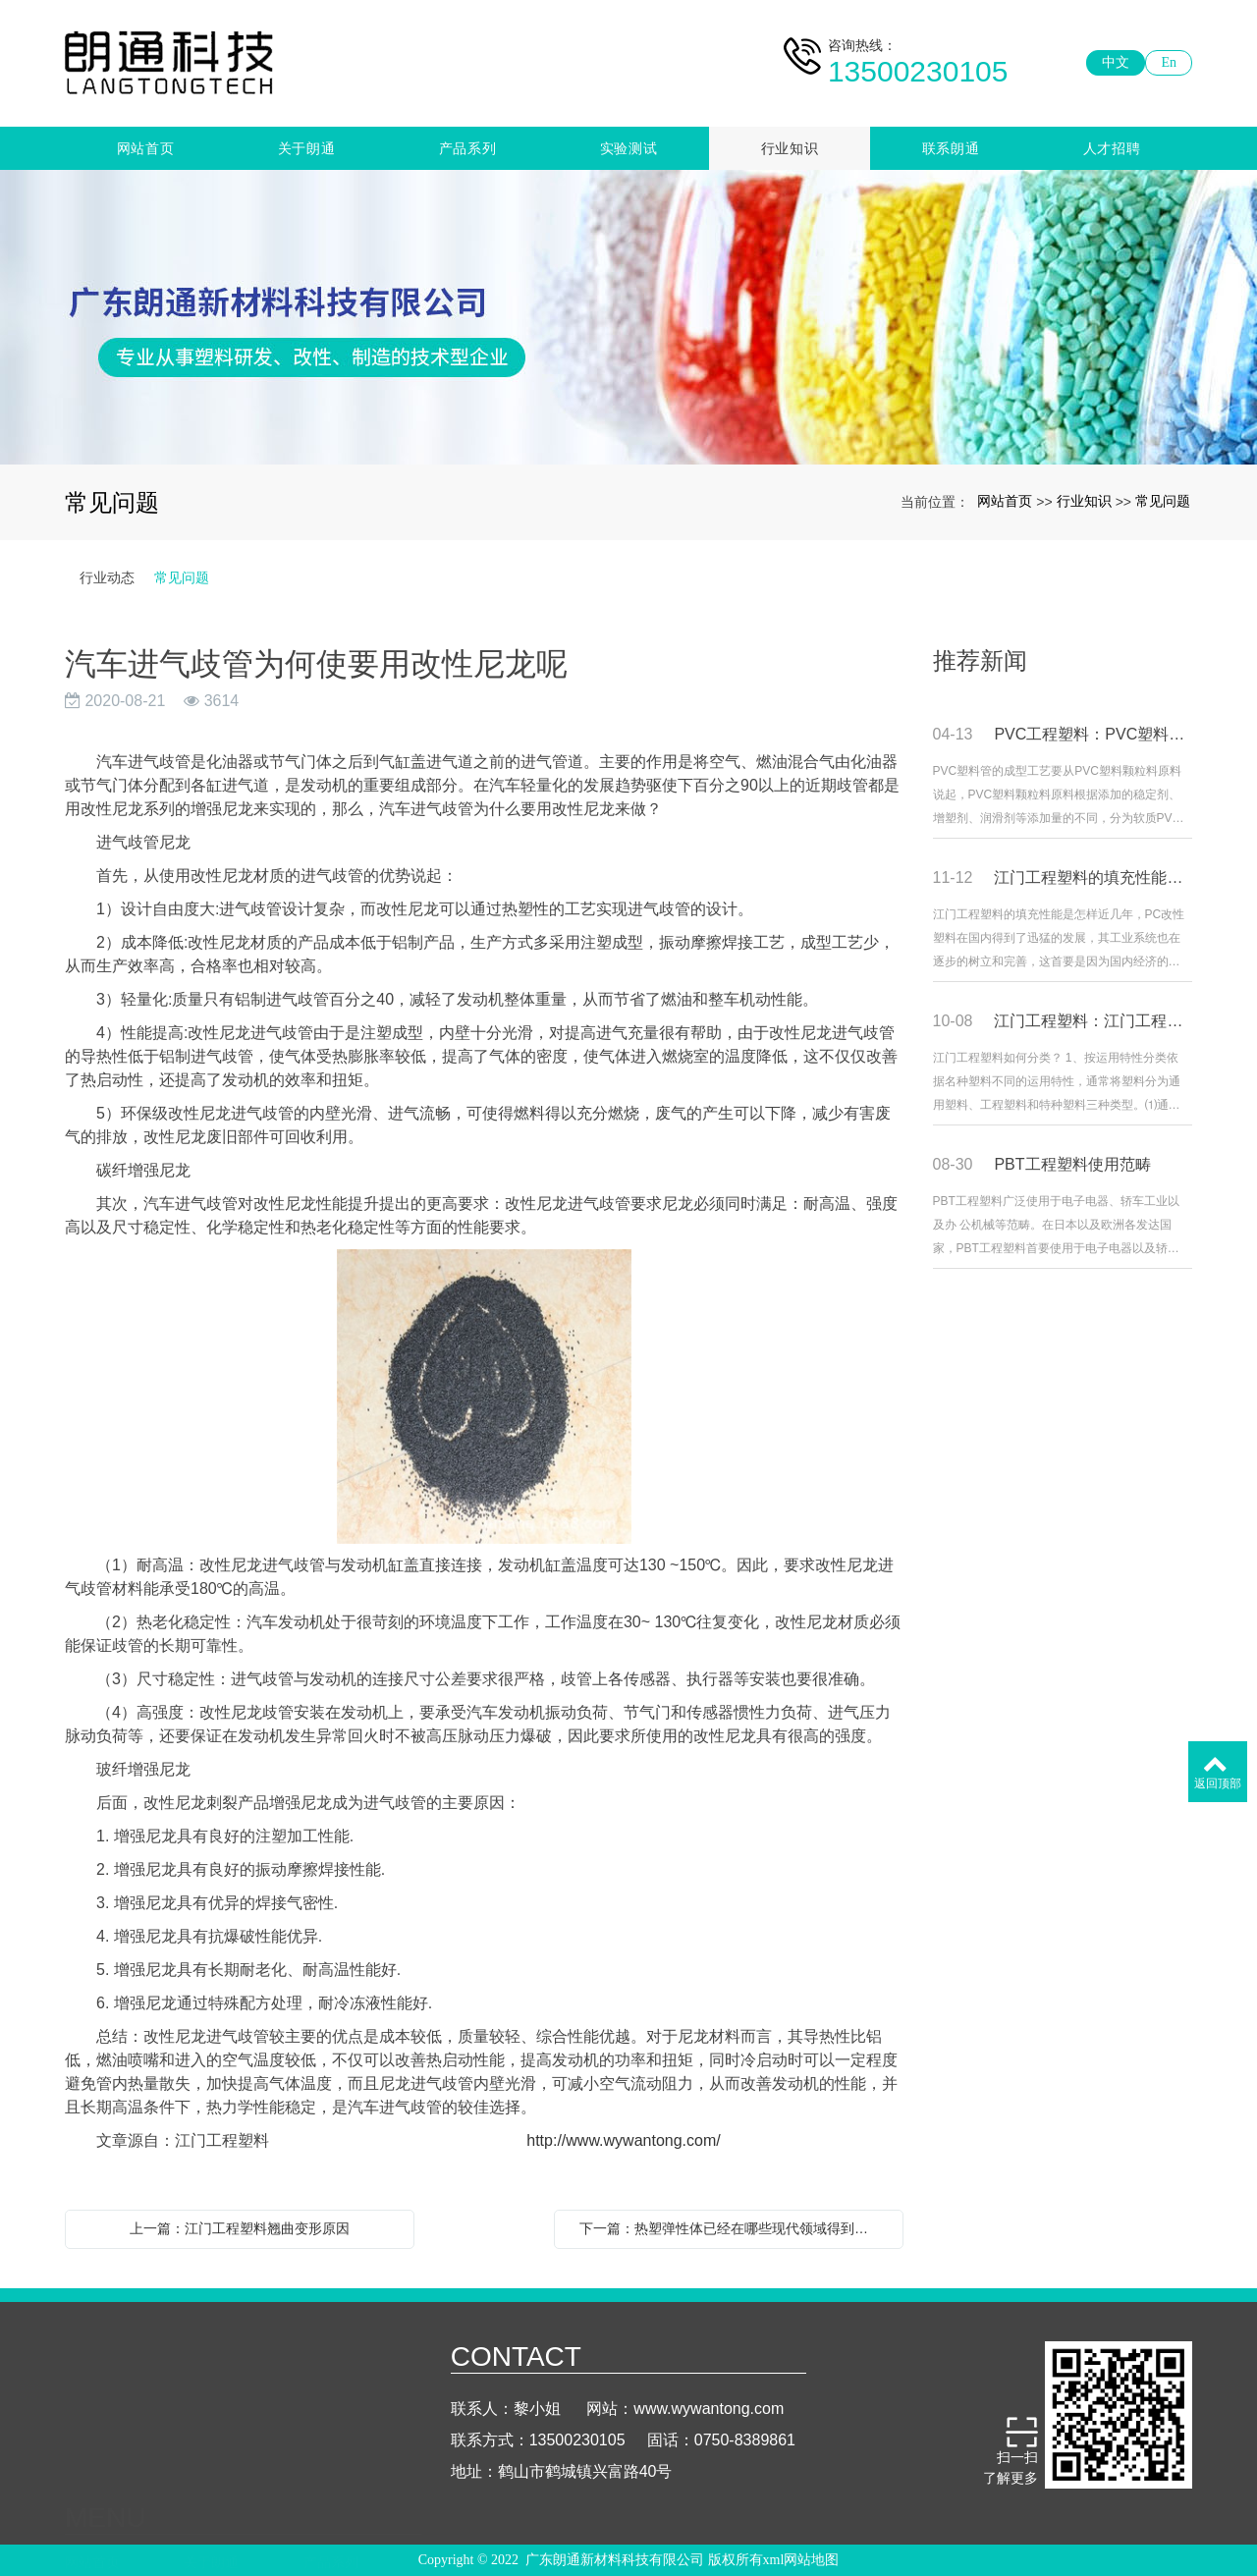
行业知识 (790, 148)
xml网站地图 (801, 2563)
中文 (1115, 62)
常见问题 (1162, 501)
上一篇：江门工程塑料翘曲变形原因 (240, 2228)
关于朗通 (307, 148)
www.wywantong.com (708, 2437)
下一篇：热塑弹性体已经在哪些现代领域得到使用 (730, 2228)
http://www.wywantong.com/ (617, 2140)
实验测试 (629, 148)
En (1168, 62)
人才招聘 (1112, 148)
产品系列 (468, 148)
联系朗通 (951, 148)
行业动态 (107, 577)
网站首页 (146, 148)
